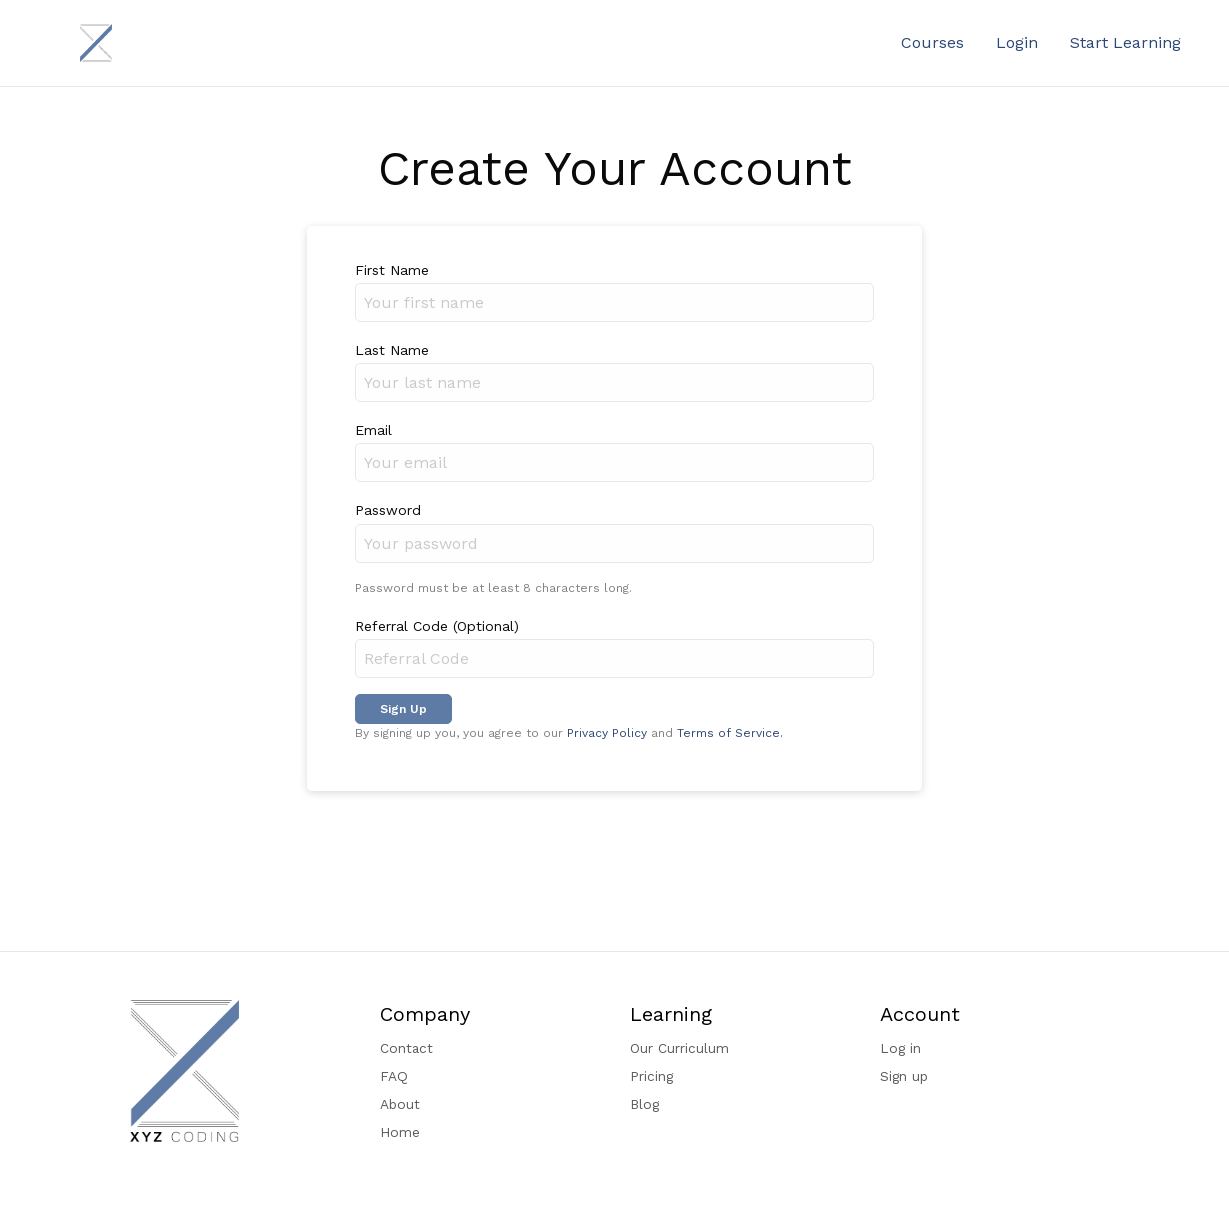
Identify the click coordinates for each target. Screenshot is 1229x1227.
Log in (900, 1048)
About (400, 1104)
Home (400, 1132)
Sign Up (403, 709)
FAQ (394, 1076)
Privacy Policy (607, 733)
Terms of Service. (730, 733)
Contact (406, 1048)
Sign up (904, 1076)
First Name (392, 270)
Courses (932, 42)
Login (1017, 42)
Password (388, 510)
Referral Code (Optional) (437, 626)
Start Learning (1125, 42)
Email (373, 430)
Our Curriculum (679, 1048)
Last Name (392, 350)
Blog (644, 1104)
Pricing (651, 1076)
